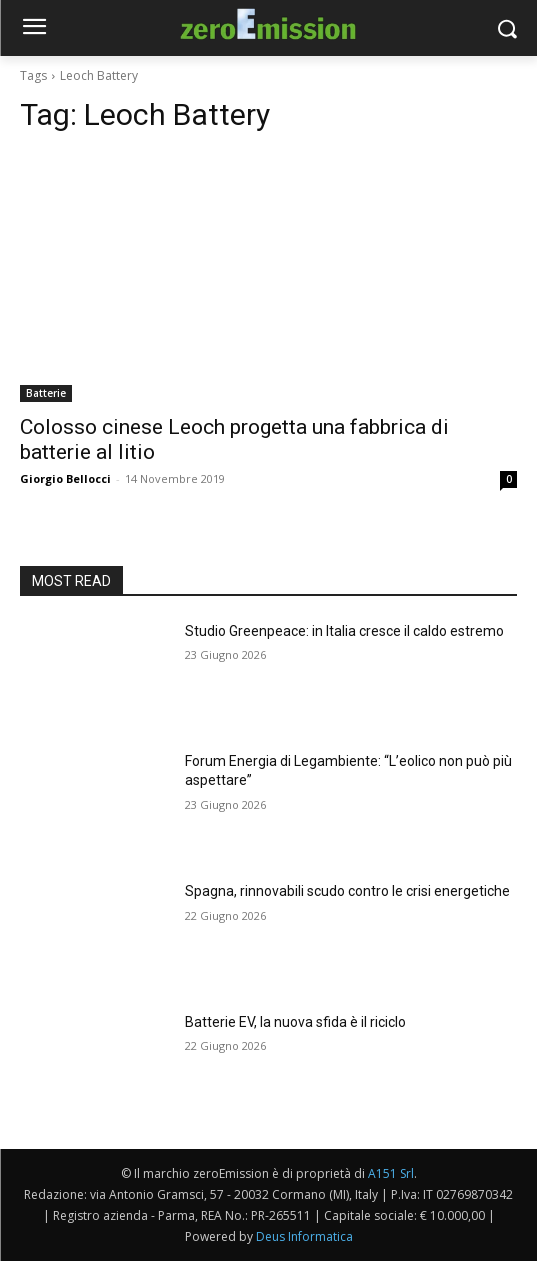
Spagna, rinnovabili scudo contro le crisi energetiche (347, 891)
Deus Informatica (304, 1236)
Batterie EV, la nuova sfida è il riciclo (295, 1022)
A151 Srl (391, 1173)
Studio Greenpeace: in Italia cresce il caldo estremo (344, 631)
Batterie (46, 393)
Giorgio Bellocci (65, 478)
